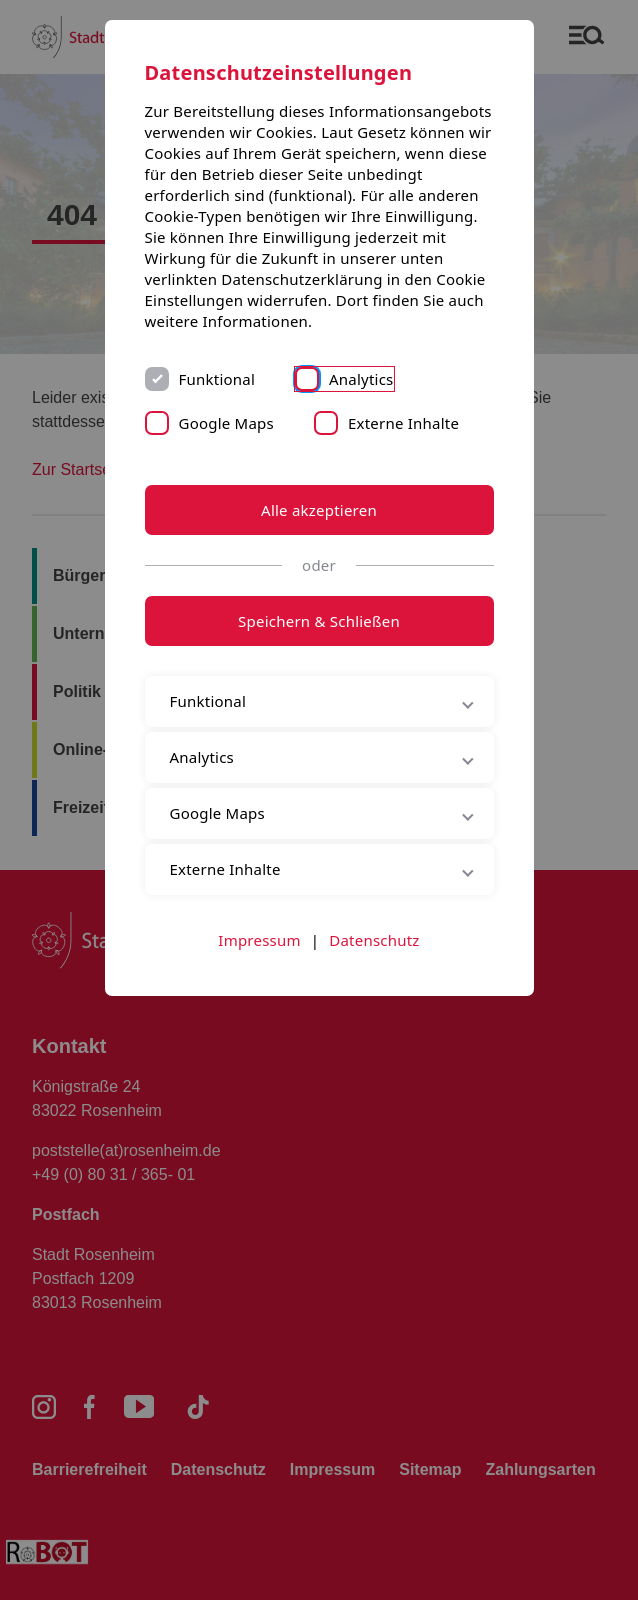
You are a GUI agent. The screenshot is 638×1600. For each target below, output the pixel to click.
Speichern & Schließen (319, 621)
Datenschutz (374, 940)
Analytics (361, 379)
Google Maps (226, 423)
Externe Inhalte (403, 423)
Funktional (217, 379)
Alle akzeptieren (319, 510)
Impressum (259, 940)
